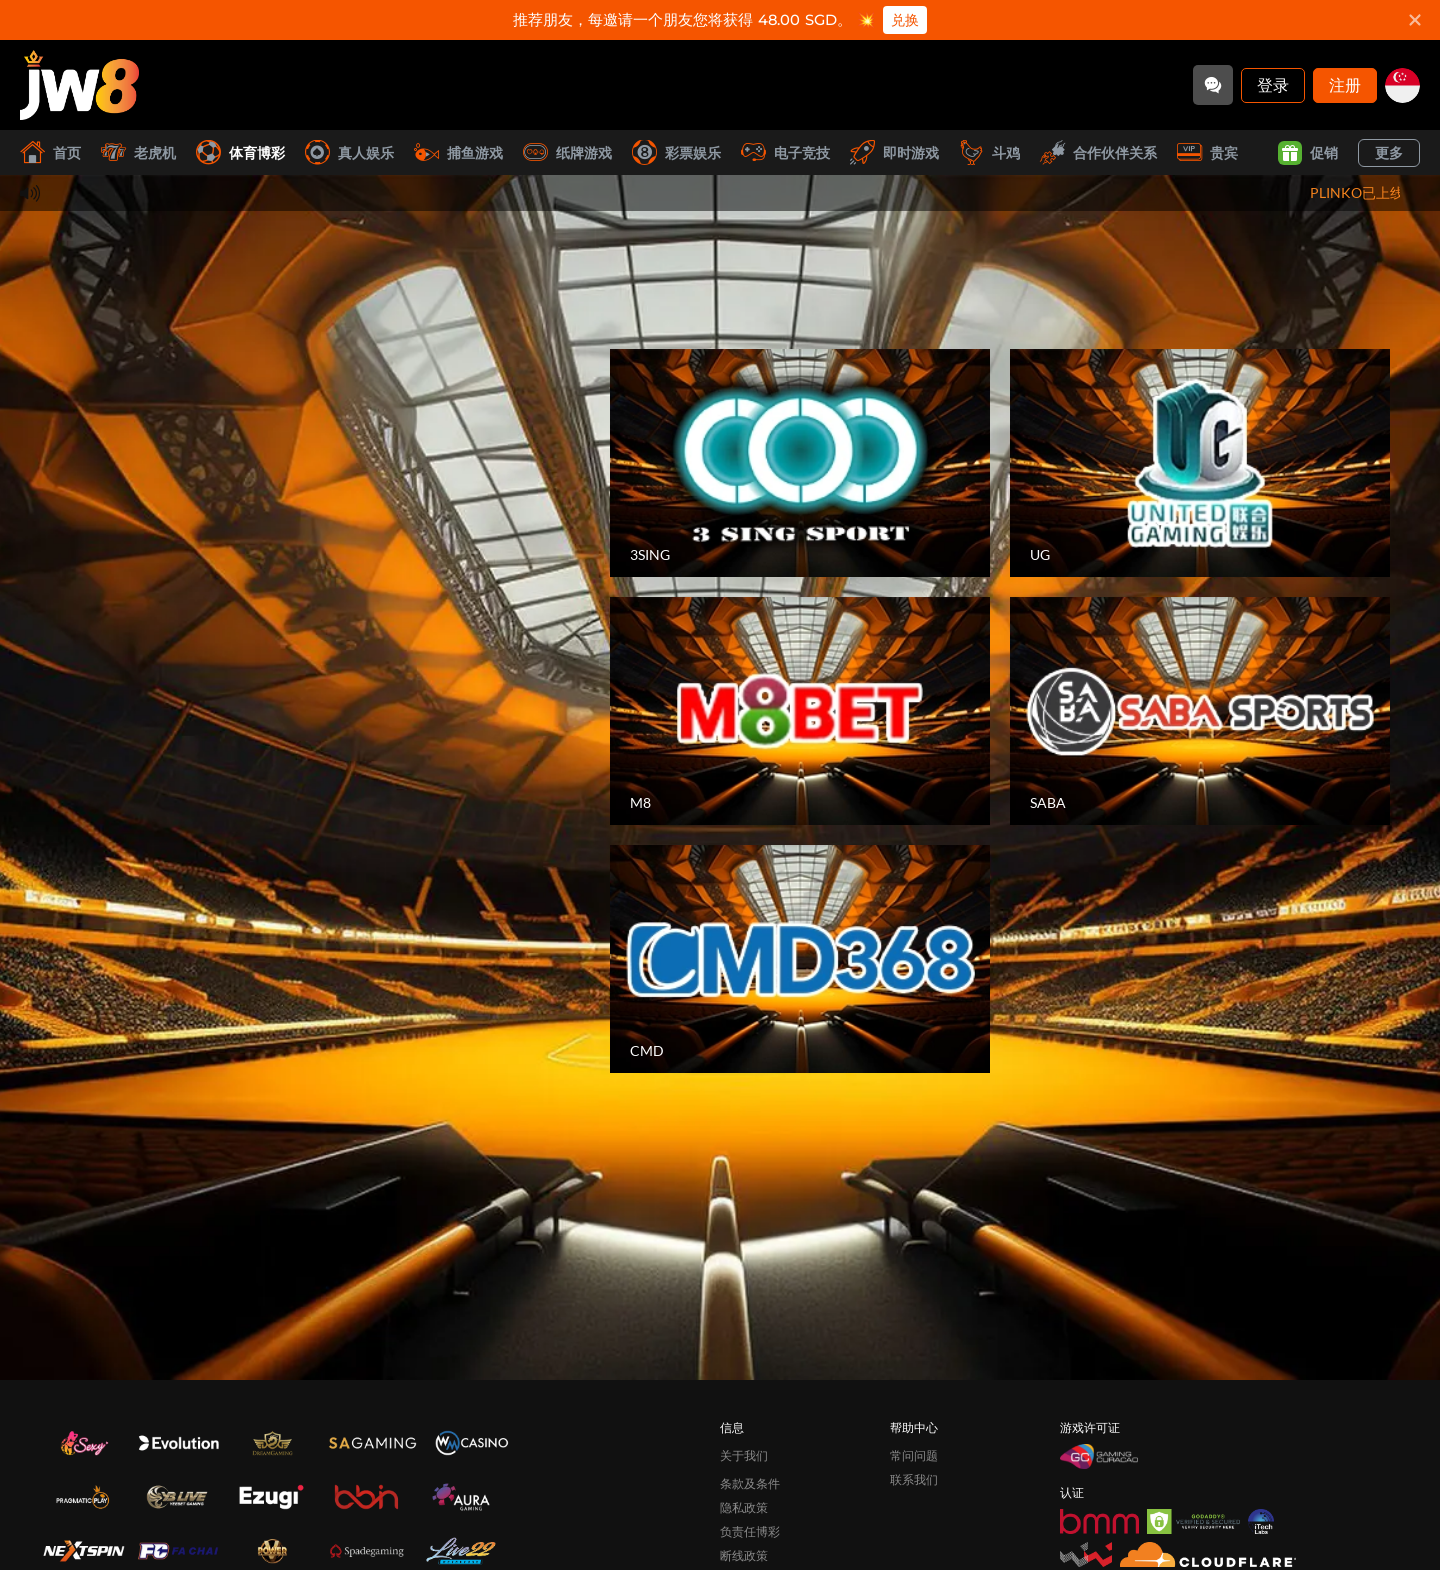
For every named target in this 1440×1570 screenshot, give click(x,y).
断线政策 (744, 1555)
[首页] (79, 85)
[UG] (1200, 463)
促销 (1308, 153)
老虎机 (138, 152)
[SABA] (1200, 711)
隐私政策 (744, 1507)
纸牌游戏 (567, 152)
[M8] (800, 711)
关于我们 (744, 1455)
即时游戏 (894, 152)
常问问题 (914, 1455)
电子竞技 (785, 152)
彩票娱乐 (676, 152)
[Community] (1213, 85)
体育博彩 (240, 152)
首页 (50, 152)
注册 (1345, 84)
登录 (1273, 84)
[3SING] (800, 463)
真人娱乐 (349, 152)
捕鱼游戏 (458, 152)
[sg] (1402, 85)
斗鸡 (989, 152)
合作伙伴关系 (1098, 152)
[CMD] (800, 959)
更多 (1389, 152)
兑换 (905, 20)
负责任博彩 (750, 1531)
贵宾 (1207, 152)
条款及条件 (750, 1483)
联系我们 (914, 1479)
